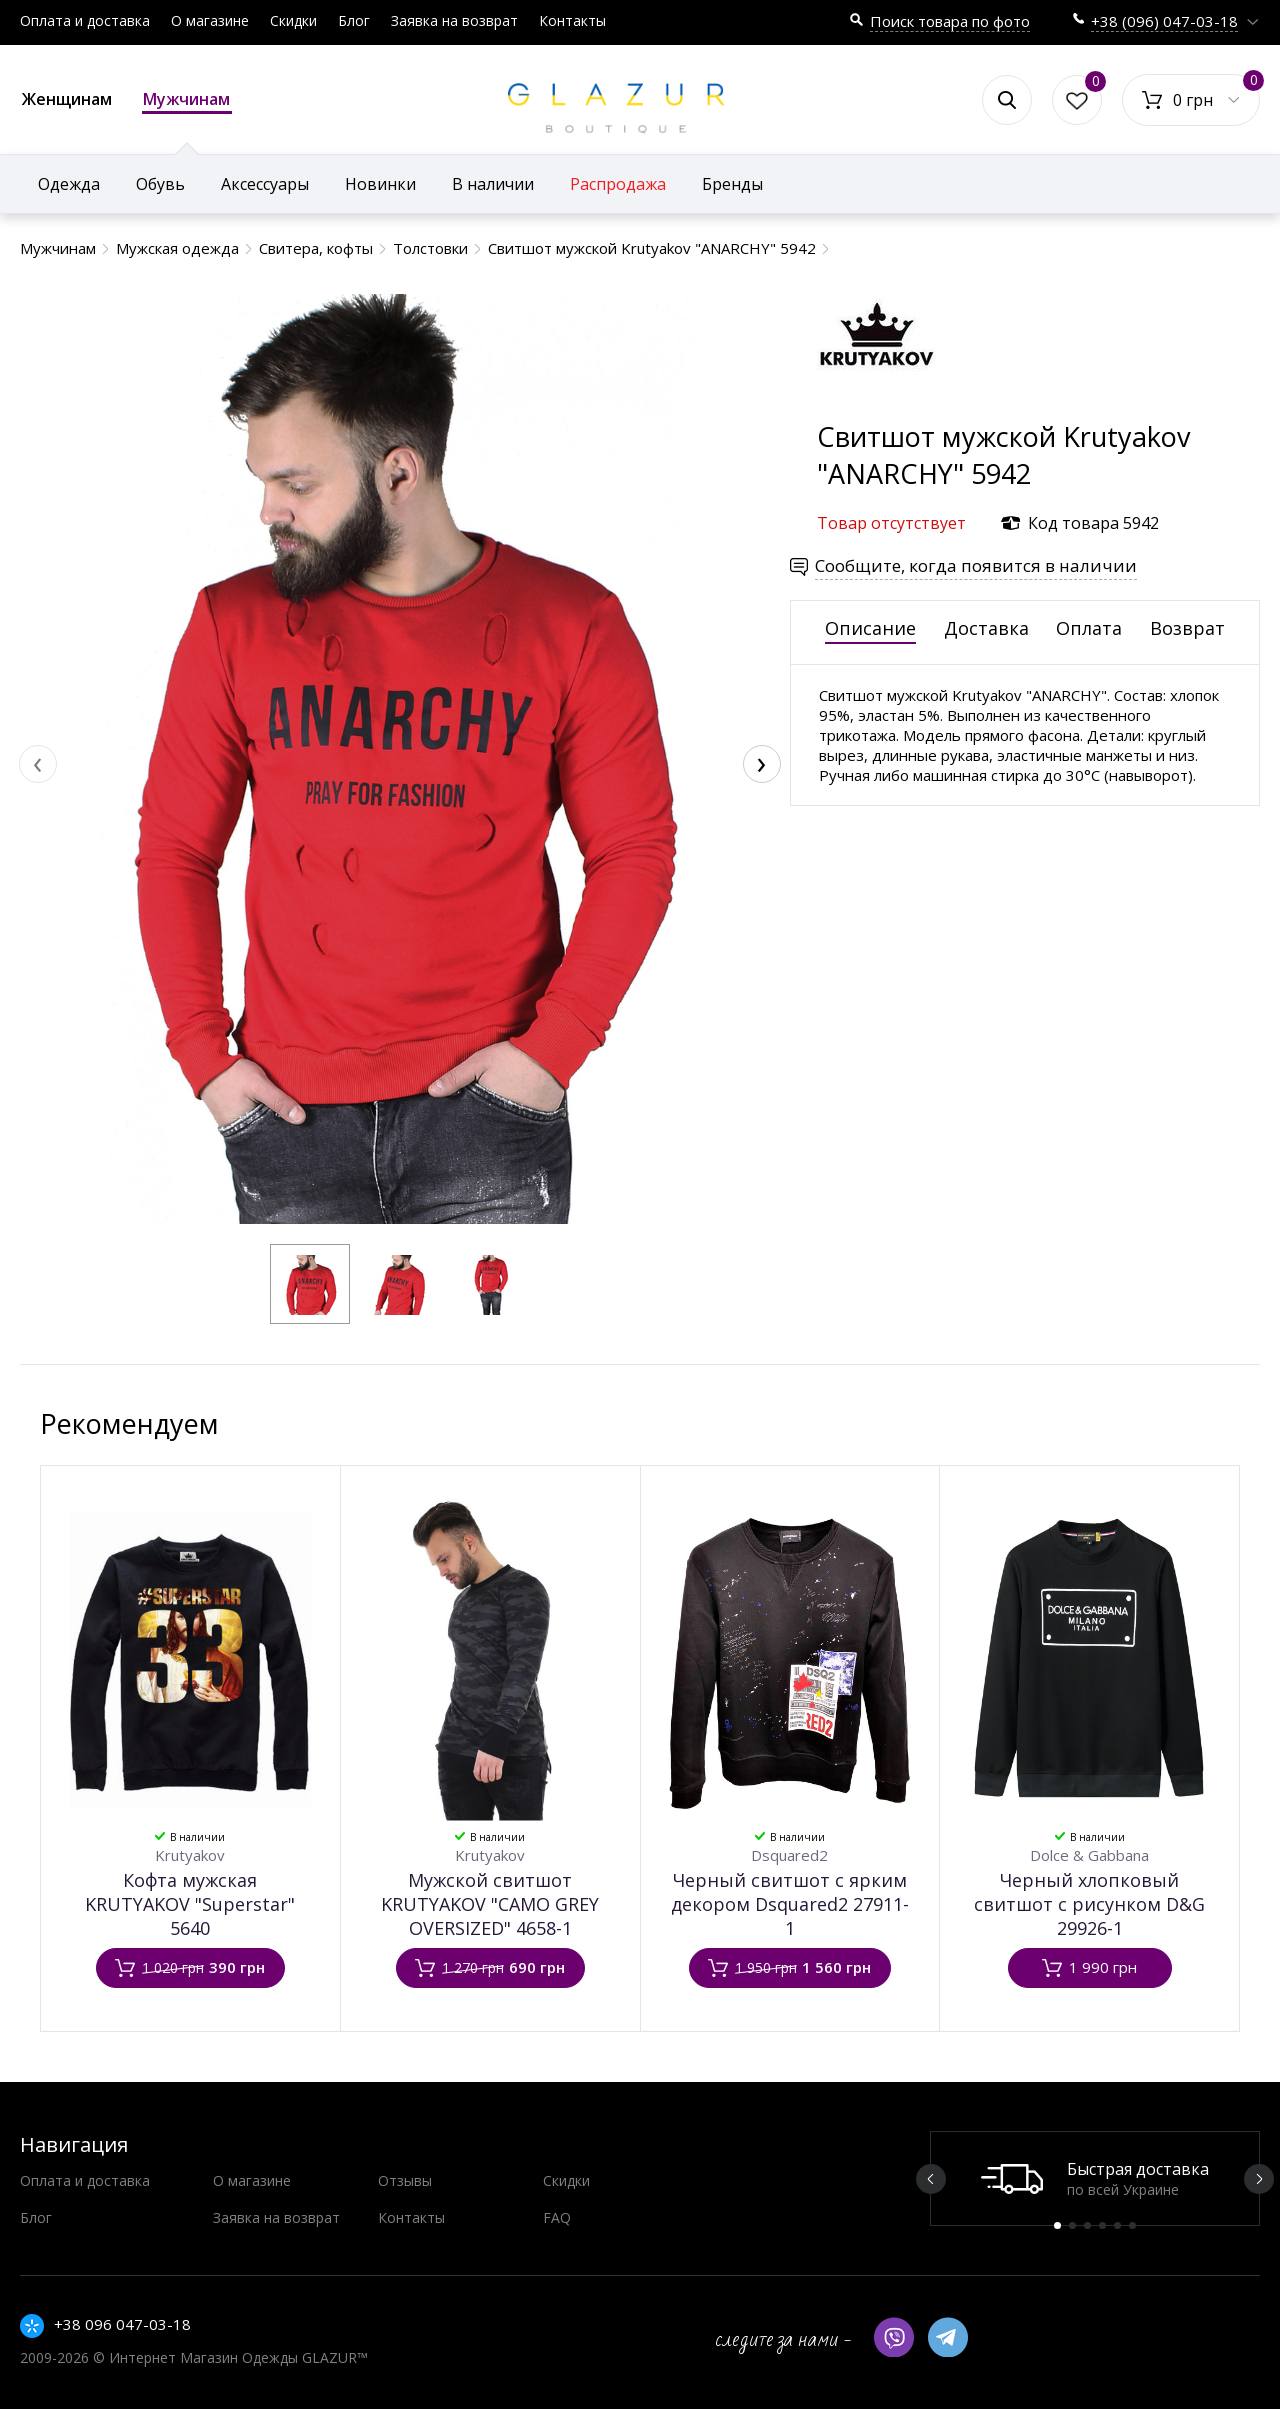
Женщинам (67, 99)
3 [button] (1087, 2225)
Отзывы (405, 2180)
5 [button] (1117, 2225)
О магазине (210, 20)
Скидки (293, 20)
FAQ (557, 2217)
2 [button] (1072, 2225)
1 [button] (1057, 2225)
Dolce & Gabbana (1089, 1855)
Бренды (732, 184)
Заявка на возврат (454, 20)
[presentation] (38, 764)
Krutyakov (190, 1855)
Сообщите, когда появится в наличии (976, 565)
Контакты (572, 20)
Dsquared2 (789, 1855)
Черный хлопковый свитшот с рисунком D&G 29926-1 (1089, 1904)
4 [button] (1102, 2225)
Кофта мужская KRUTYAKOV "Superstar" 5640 (190, 1904)
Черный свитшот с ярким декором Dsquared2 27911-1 (790, 1904)
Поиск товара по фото (950, 21)
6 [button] (1132, 2225)
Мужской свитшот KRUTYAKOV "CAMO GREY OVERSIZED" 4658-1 (490, 1904)
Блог (354, 20)
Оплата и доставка (85, 20)
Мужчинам (187, 101)
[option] (1095, 2178)
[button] (310, 1284)
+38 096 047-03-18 (122, 2324)
